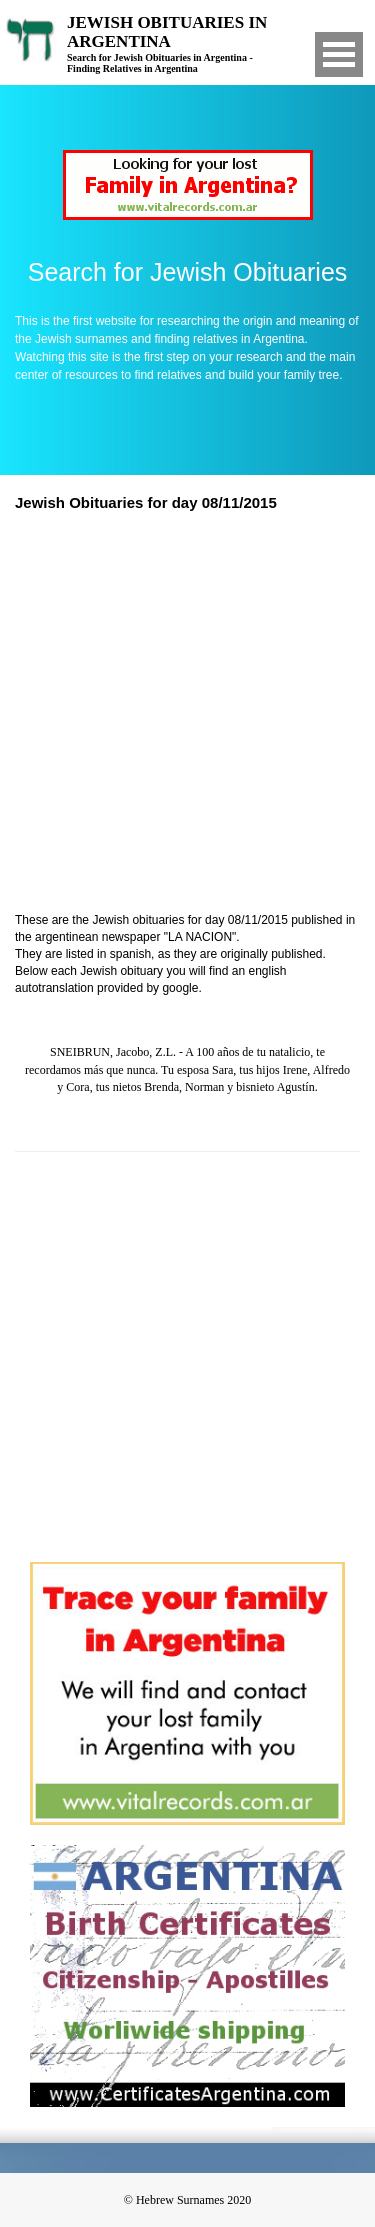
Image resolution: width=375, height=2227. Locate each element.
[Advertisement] (187, 714)
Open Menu (339, 54)
